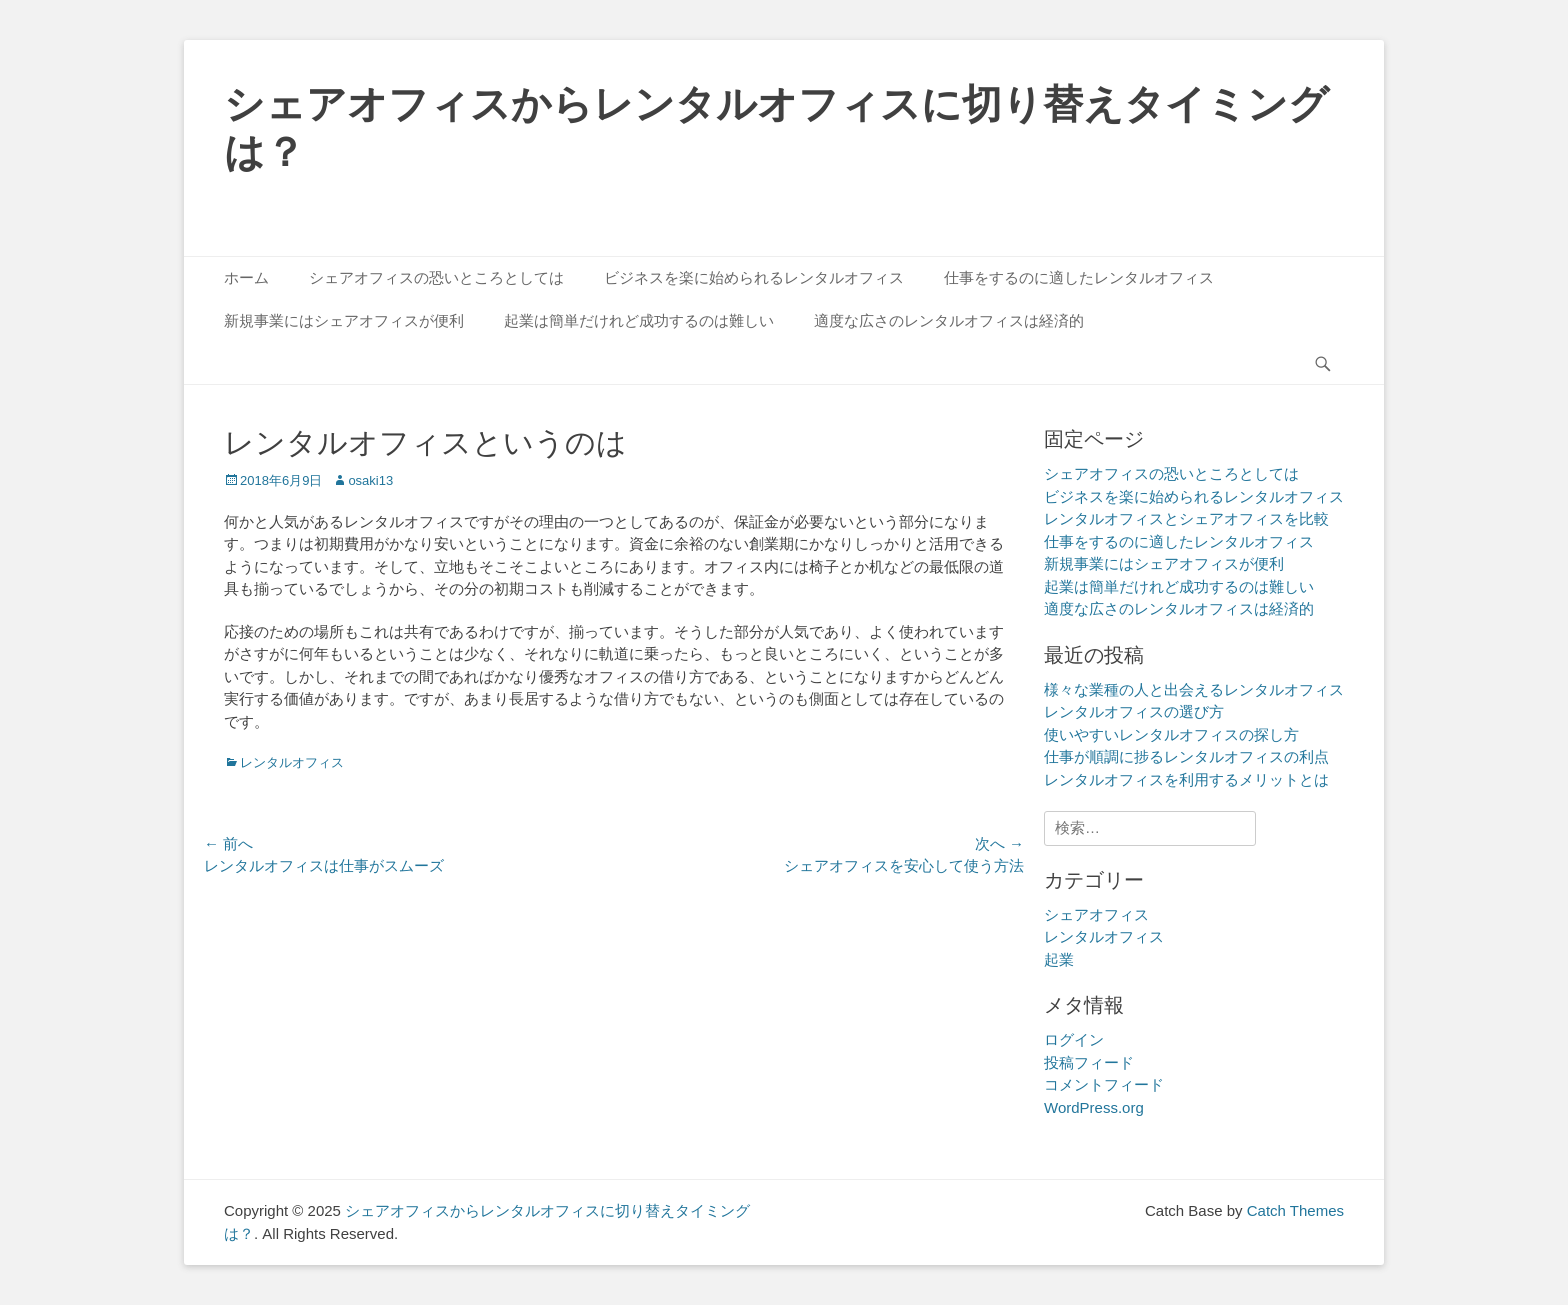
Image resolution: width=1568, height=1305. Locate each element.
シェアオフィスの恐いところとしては (436, 277)
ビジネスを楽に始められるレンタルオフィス (754, 277)
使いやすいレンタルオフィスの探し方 (1171, 734)
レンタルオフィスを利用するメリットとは (1186, 779)
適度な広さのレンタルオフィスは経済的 (949, 320)
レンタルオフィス (292, 762)
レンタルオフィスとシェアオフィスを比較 (1186, 518)
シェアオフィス (1096, 914)
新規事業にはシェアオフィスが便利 (344, 320)
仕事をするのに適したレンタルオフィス (1079, 277)
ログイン (1074, 1039)
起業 (1059, 959)
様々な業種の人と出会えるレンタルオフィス (1194, 689)
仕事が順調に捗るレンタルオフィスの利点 (1186, 756)
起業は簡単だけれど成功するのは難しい (639, 320)
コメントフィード (1104, 1084)
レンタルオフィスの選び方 (1134, 711)
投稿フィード (1089, 1062)
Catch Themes (1295, 1210)
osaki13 (370, 480)
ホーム (246, 277)
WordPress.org (1094, 1107)
